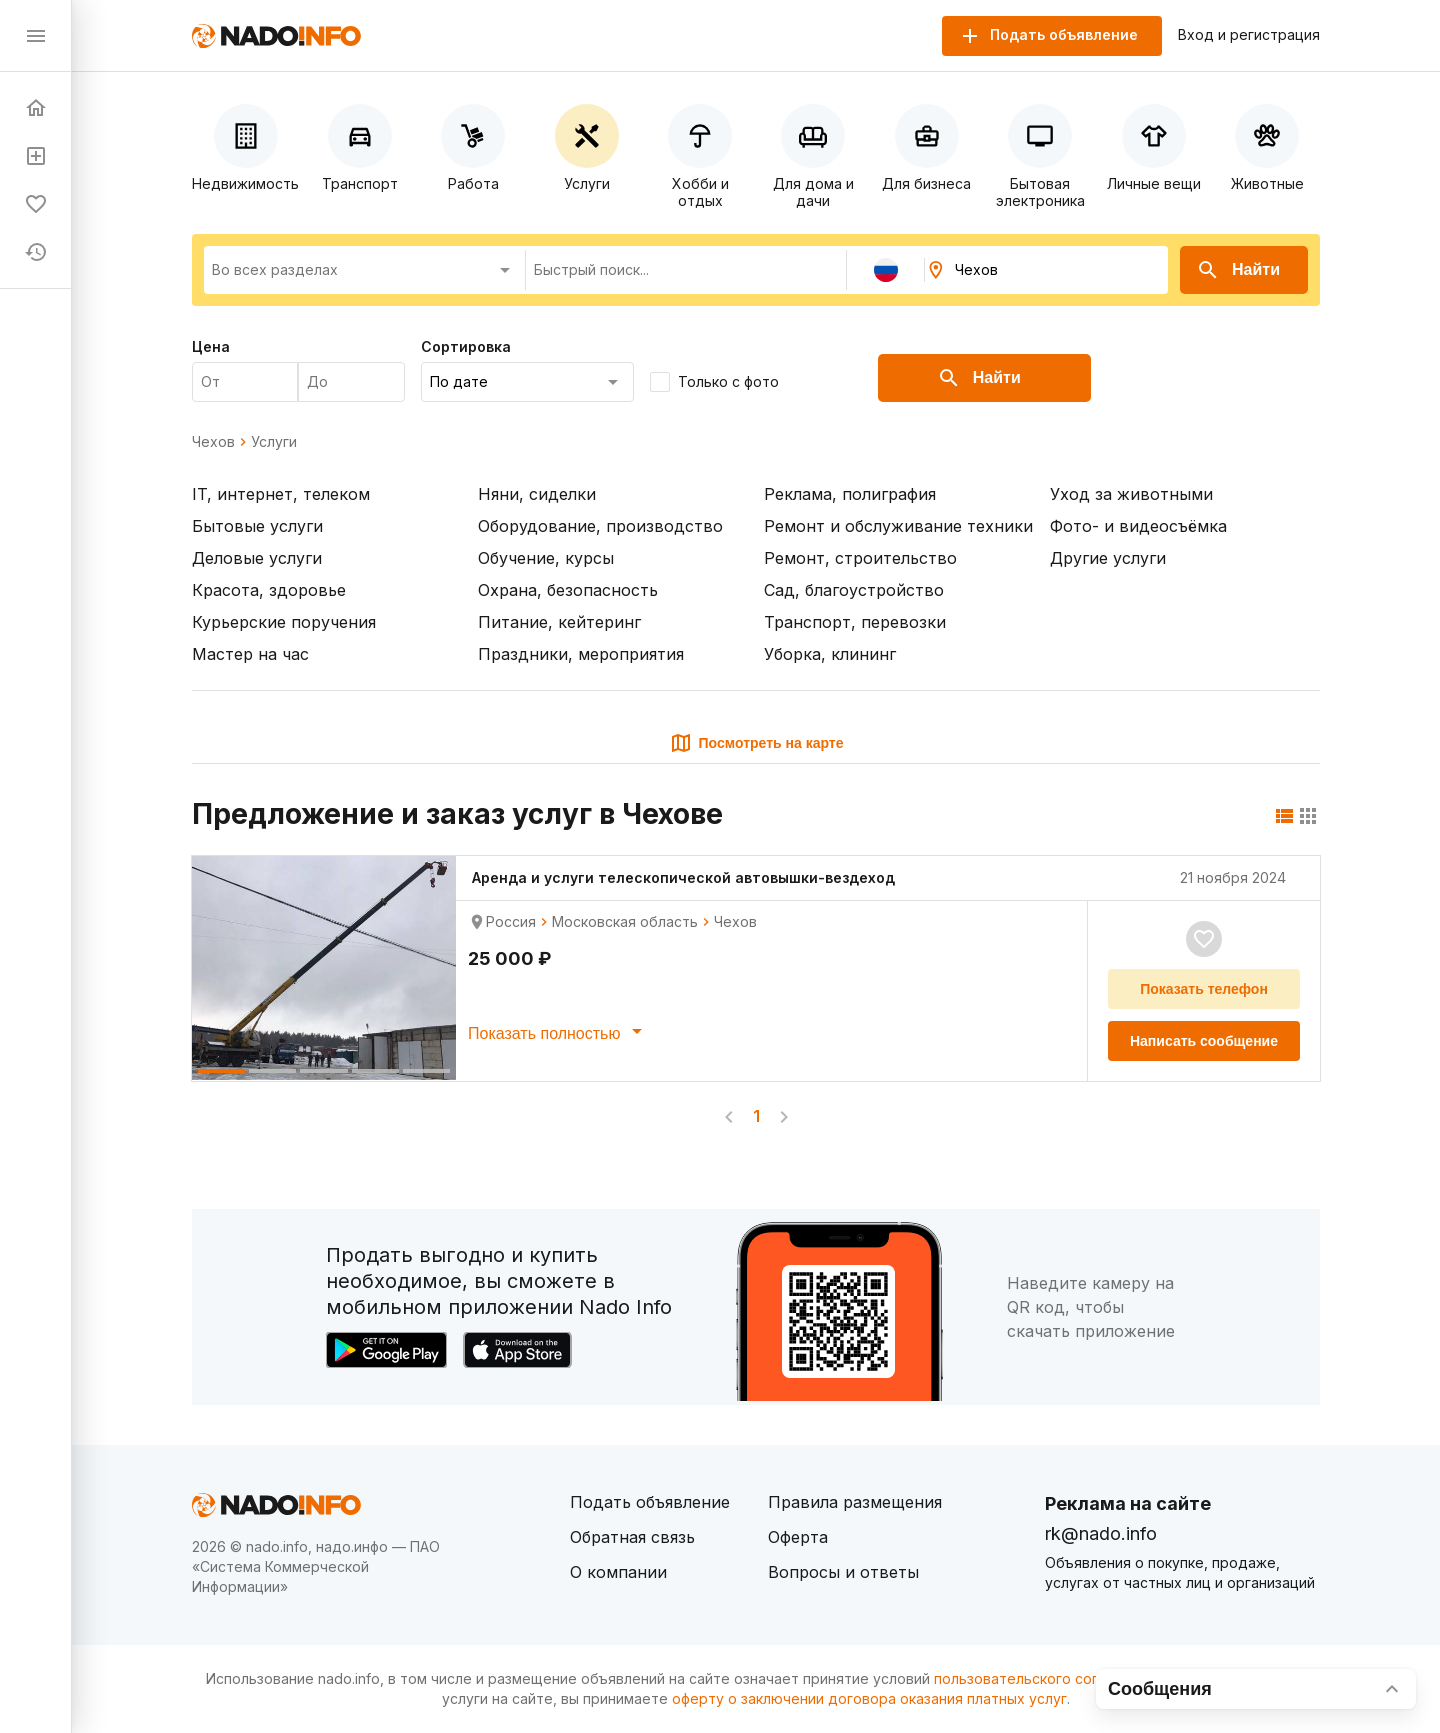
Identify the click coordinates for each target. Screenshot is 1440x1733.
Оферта (798, 1537)
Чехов (213, 442)
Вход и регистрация (1249, 35)
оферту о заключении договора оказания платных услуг (869, 1698)
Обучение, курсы (546, 558)
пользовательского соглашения (1046, 1678)
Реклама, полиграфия (850, 494)
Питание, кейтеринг (559, 622)
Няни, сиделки (537, 494)
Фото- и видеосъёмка (1138, 526)
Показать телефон (1204, 989)
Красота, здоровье (269, 590)
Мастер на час (250, 654)
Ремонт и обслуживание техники (898, 526)
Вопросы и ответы (843, 1572)
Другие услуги (1108, 558)
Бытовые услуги (257, 526)
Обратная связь (632, 1537)
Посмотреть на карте (756, 743)
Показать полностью (558, 1031)
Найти (1238, 270)
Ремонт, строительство (860, 558)
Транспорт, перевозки (855, 622)
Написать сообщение (1204, 1041)
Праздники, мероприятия (581, 654)
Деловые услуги (257, 558)
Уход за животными (1131, 494)
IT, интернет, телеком (281, 494)
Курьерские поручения (284, 622)
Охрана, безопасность (568, 590)
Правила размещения (855, 1502)
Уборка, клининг (830, 654)
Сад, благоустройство (854, 590)
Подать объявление (650, 1502)
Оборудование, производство (600, 526)
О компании (618, 1572)
